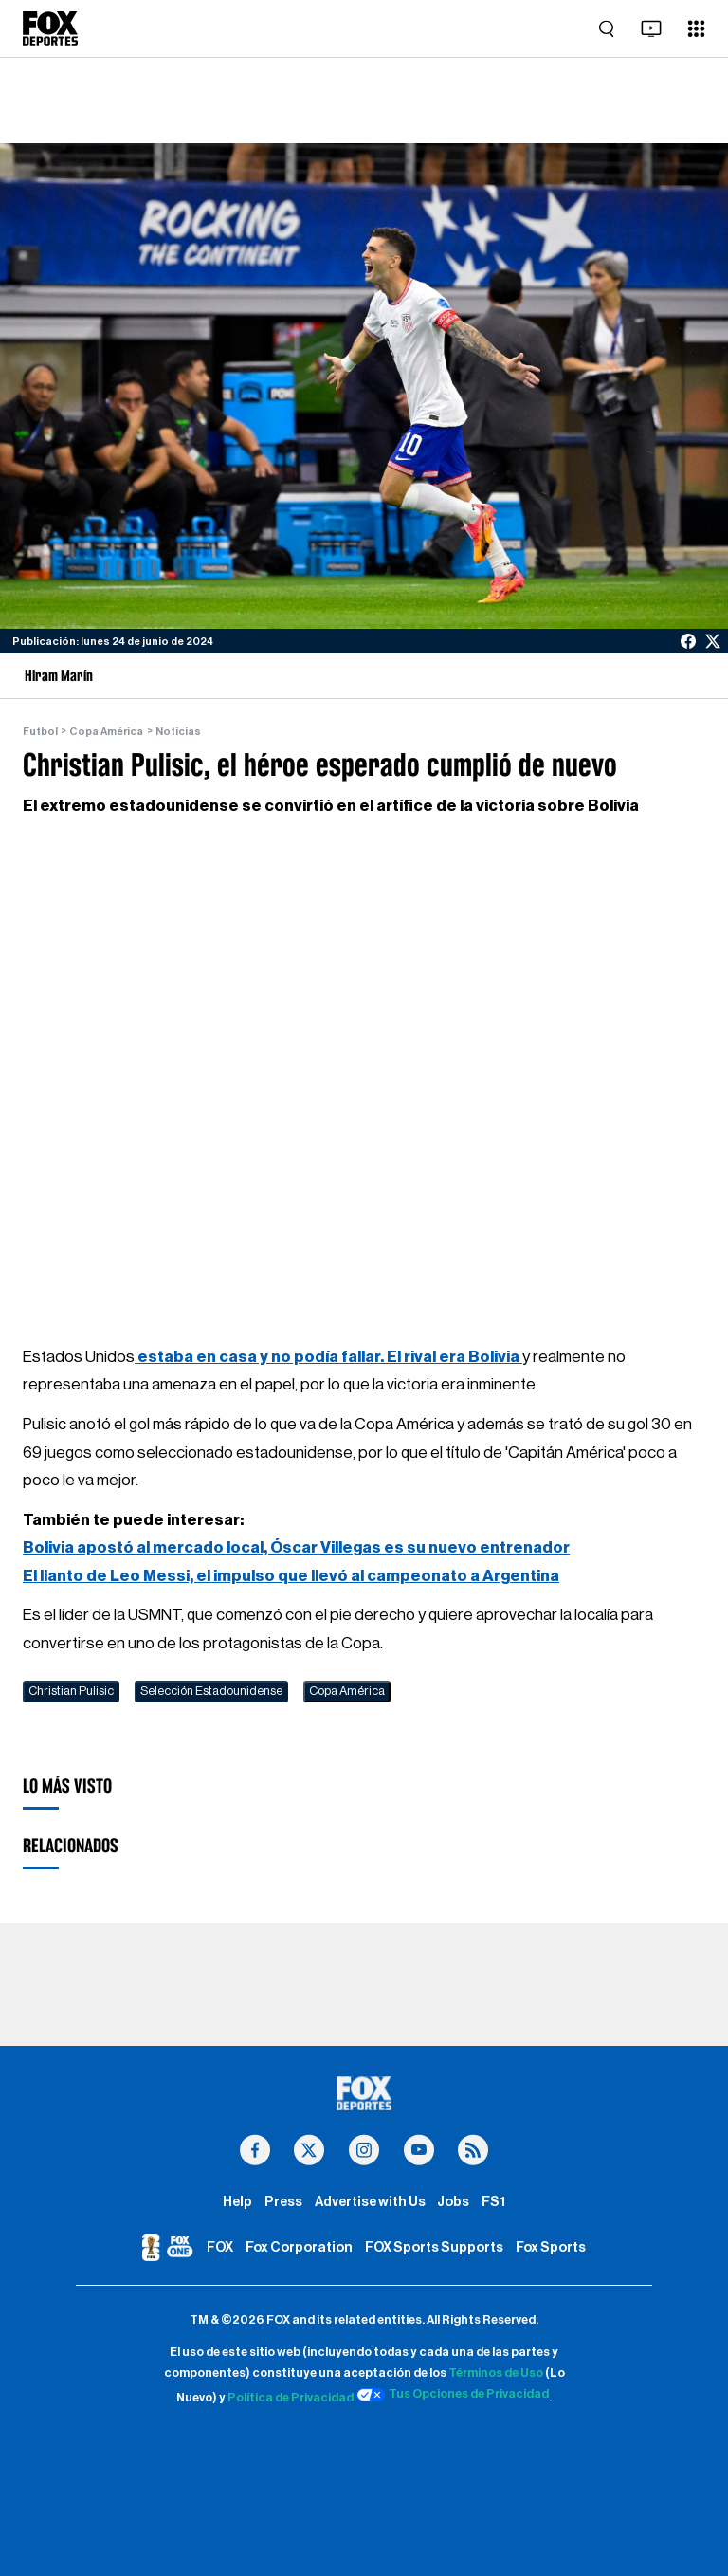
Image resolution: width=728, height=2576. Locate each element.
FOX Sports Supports (434, 2247)
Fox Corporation (299, 2247)
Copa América (106, 732)
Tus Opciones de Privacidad (452, 2394)
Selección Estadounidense (211, 1691)
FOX (220, 2247)
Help (237, 2202)
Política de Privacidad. (292, 2397)
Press (283, 2202)
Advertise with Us (370, 2202)
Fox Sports (551, 2247)
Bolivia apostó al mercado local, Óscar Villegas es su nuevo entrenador (296, 1547)
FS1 (493, 2202)
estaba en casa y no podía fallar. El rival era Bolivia (328, 1357)
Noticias (178, 732)
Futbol (40, 732)
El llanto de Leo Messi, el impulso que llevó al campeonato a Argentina (291, 1576)
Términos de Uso (495, 2373)
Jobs (453, 2202)
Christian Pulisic (71, 1691)
